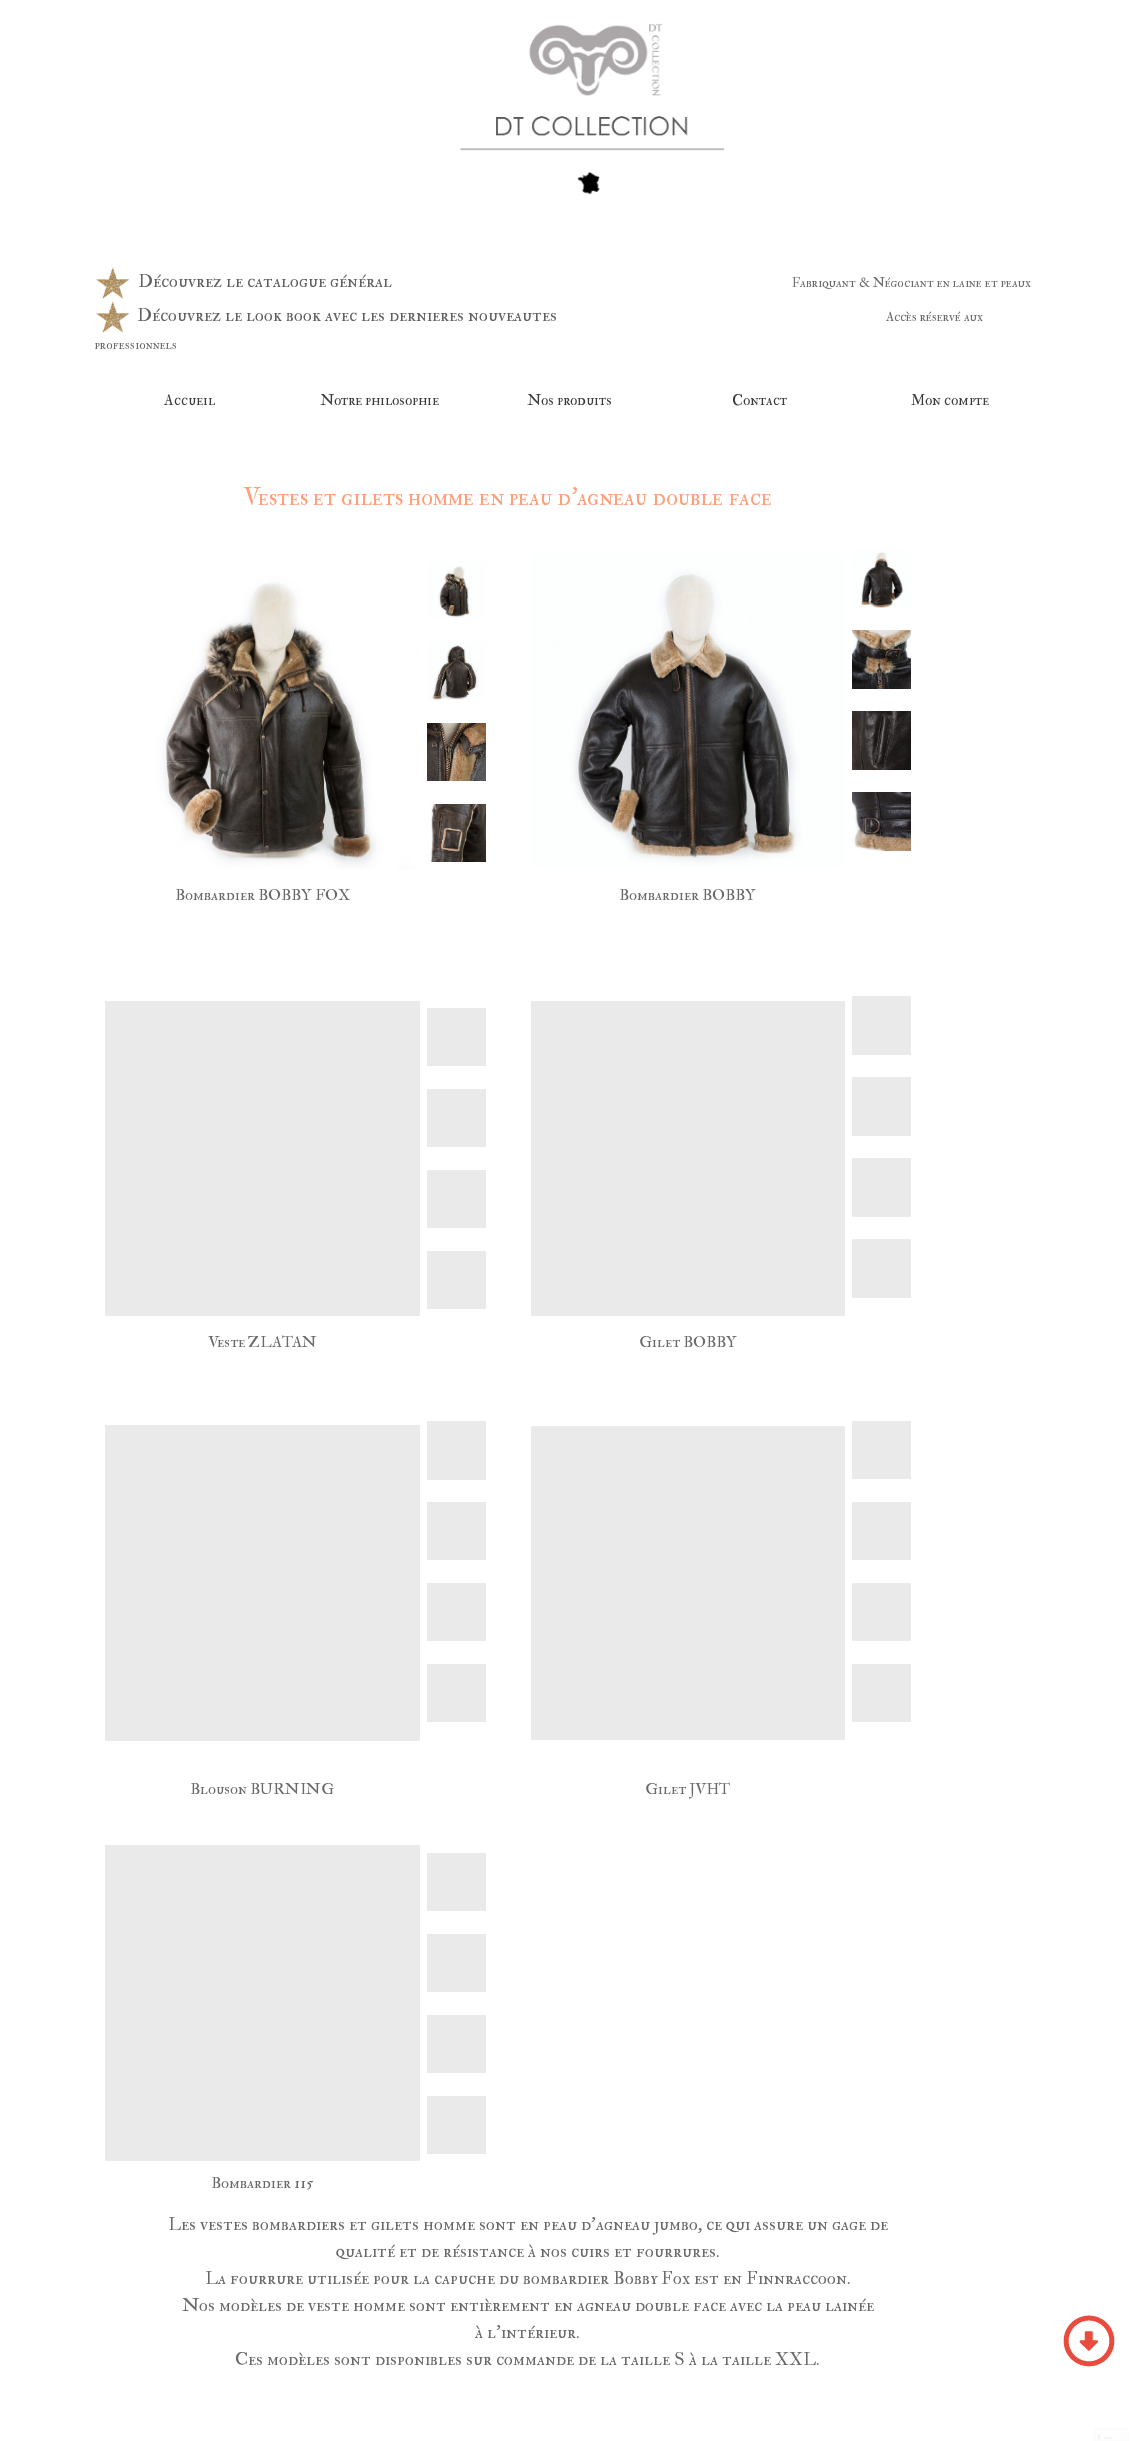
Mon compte (950, 400)
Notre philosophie (379, 400)
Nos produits (569, 400)
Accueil (189, 400)
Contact (759, 400)
